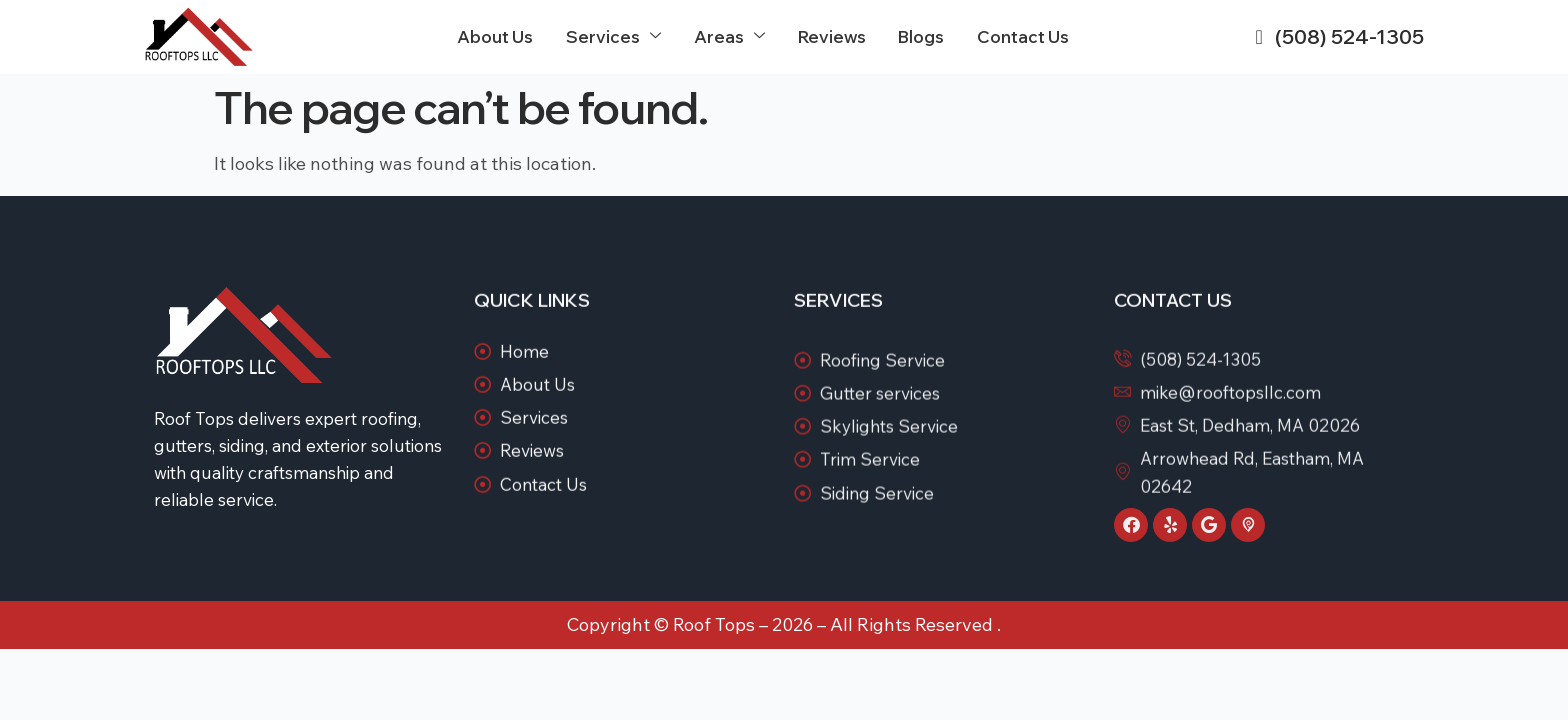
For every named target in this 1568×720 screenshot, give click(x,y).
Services (620, 37)
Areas (734, 37)
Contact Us (1024, 36)
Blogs (924, 36)
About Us (503, 36)
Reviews (835, 36)
